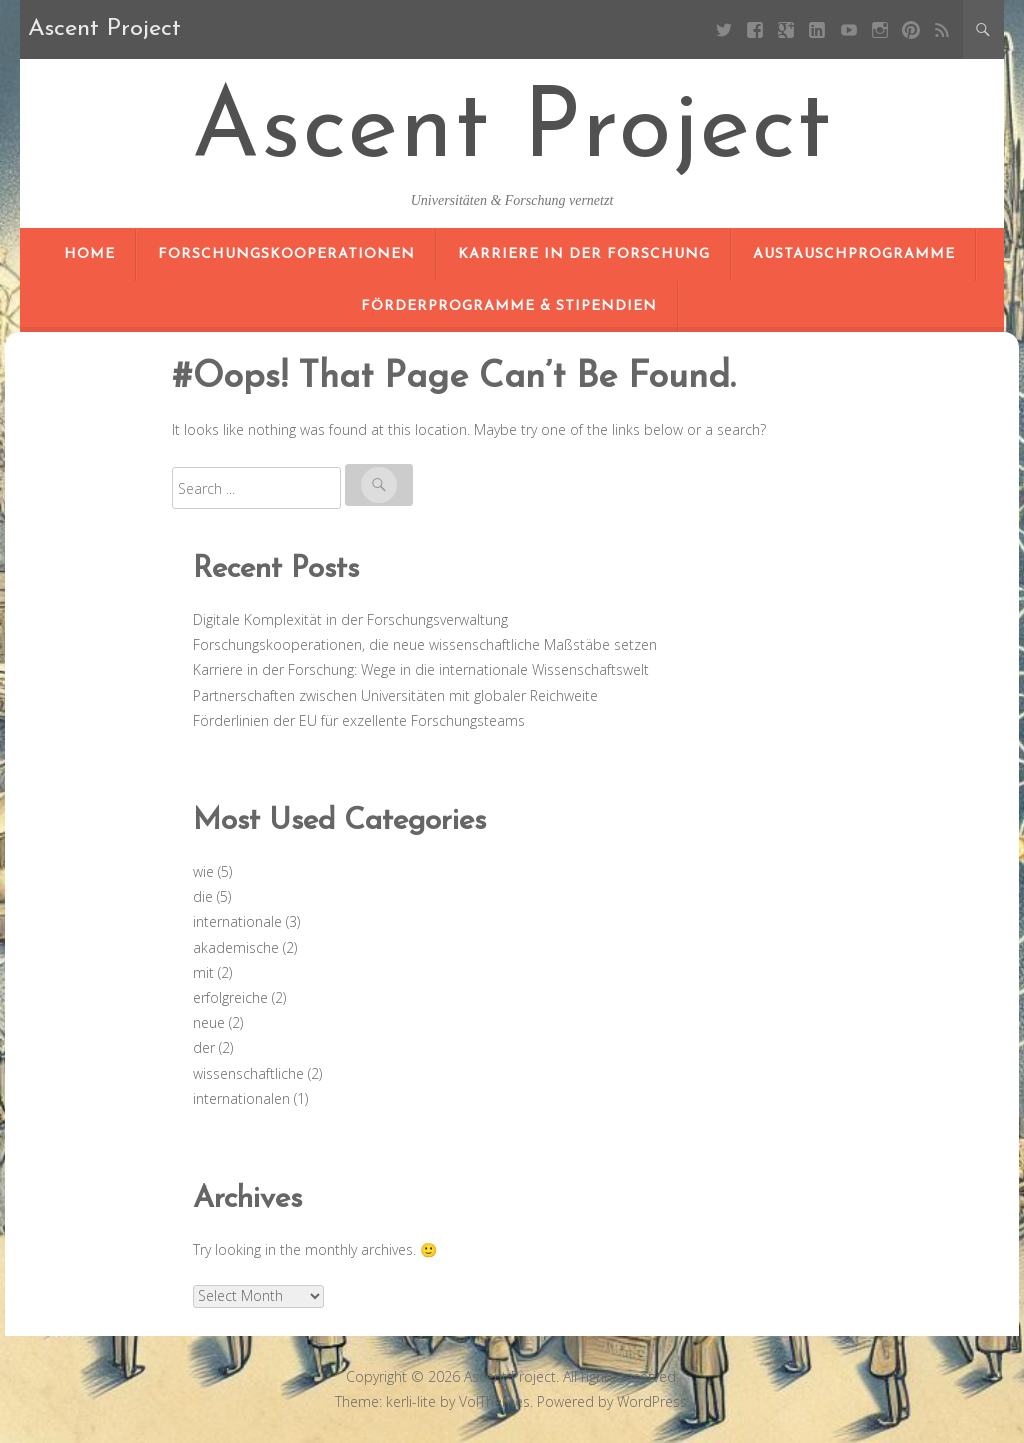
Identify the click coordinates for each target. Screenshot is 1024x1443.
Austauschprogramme (854, 254)
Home (89, 254)
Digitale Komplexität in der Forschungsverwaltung (350, 619)
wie (203, 871)
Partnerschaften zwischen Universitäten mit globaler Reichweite (395, 695)
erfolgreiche (230, 997)
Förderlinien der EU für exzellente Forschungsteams (359, 720)
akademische (236, 947)
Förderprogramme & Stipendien (509, 306)
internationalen (241, 1098)
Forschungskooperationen (286, 254)
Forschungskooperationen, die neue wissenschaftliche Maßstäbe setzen (425, 644)
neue (209, 1022)
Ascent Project (512, 132)
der (204, 1047)
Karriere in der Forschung (584, 254)
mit (203, 972)
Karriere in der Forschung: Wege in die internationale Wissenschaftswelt (421, 669)
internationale (237, 921)
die (203, 896)
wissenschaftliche (248, 1073)
